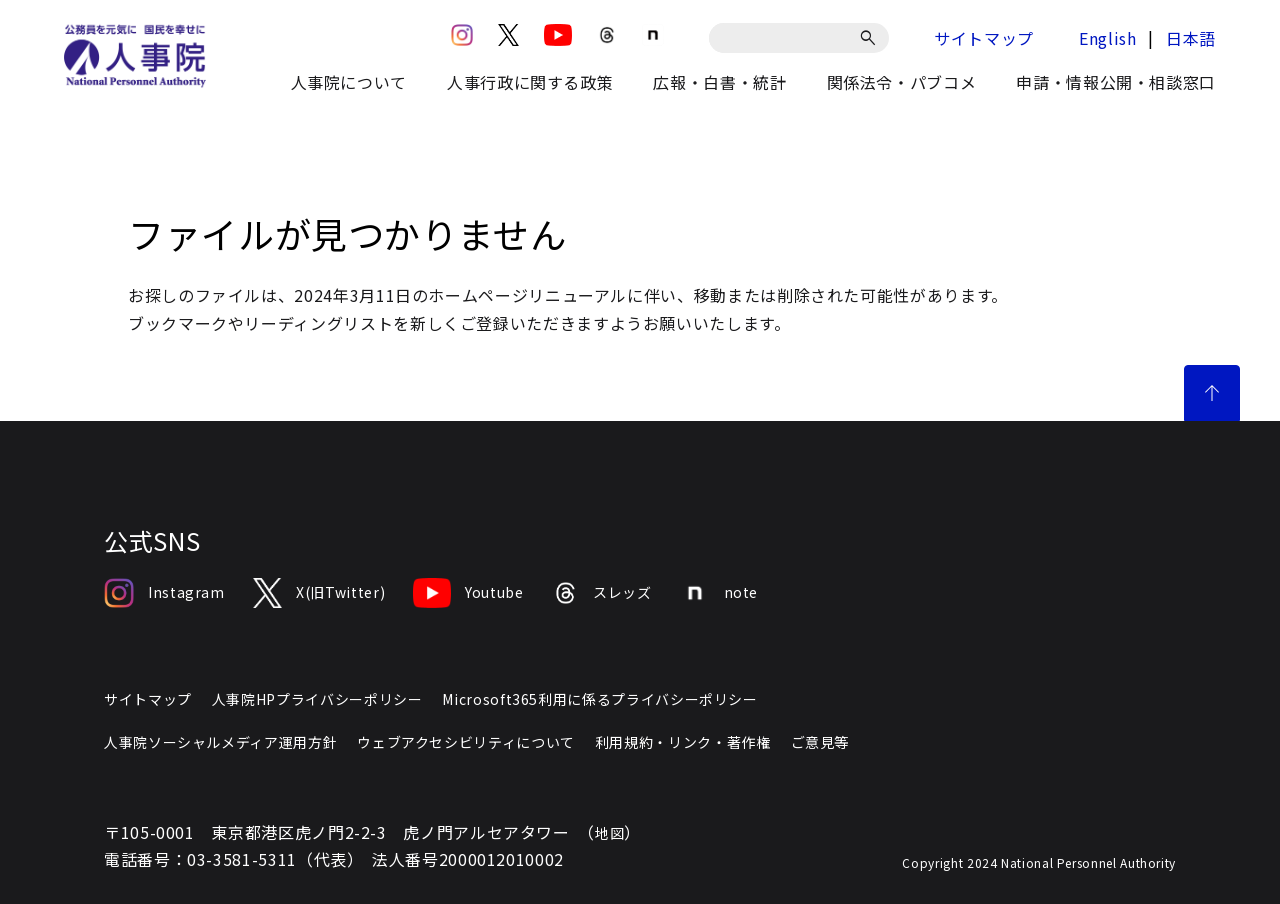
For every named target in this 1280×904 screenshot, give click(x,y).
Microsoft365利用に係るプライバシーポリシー (599, 699)
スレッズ (602, 593)
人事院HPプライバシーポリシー (317, 699)
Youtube (468, 593)
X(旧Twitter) (319, 593)
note (719, 593)
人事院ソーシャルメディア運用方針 (220, 742)
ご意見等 (820, 742)
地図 (609, 833)
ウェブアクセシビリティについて (466, 742)
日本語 (1191, 38)
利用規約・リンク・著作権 (683, 742)
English (1107, 38)
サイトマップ (984, 38)
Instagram (164, 593)
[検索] (871, 38)
